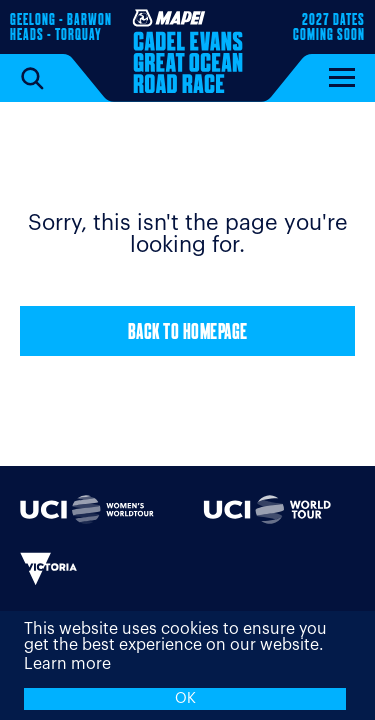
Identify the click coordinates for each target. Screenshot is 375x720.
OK (185, 698)
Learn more (67, 664)
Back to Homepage (188, 333)
